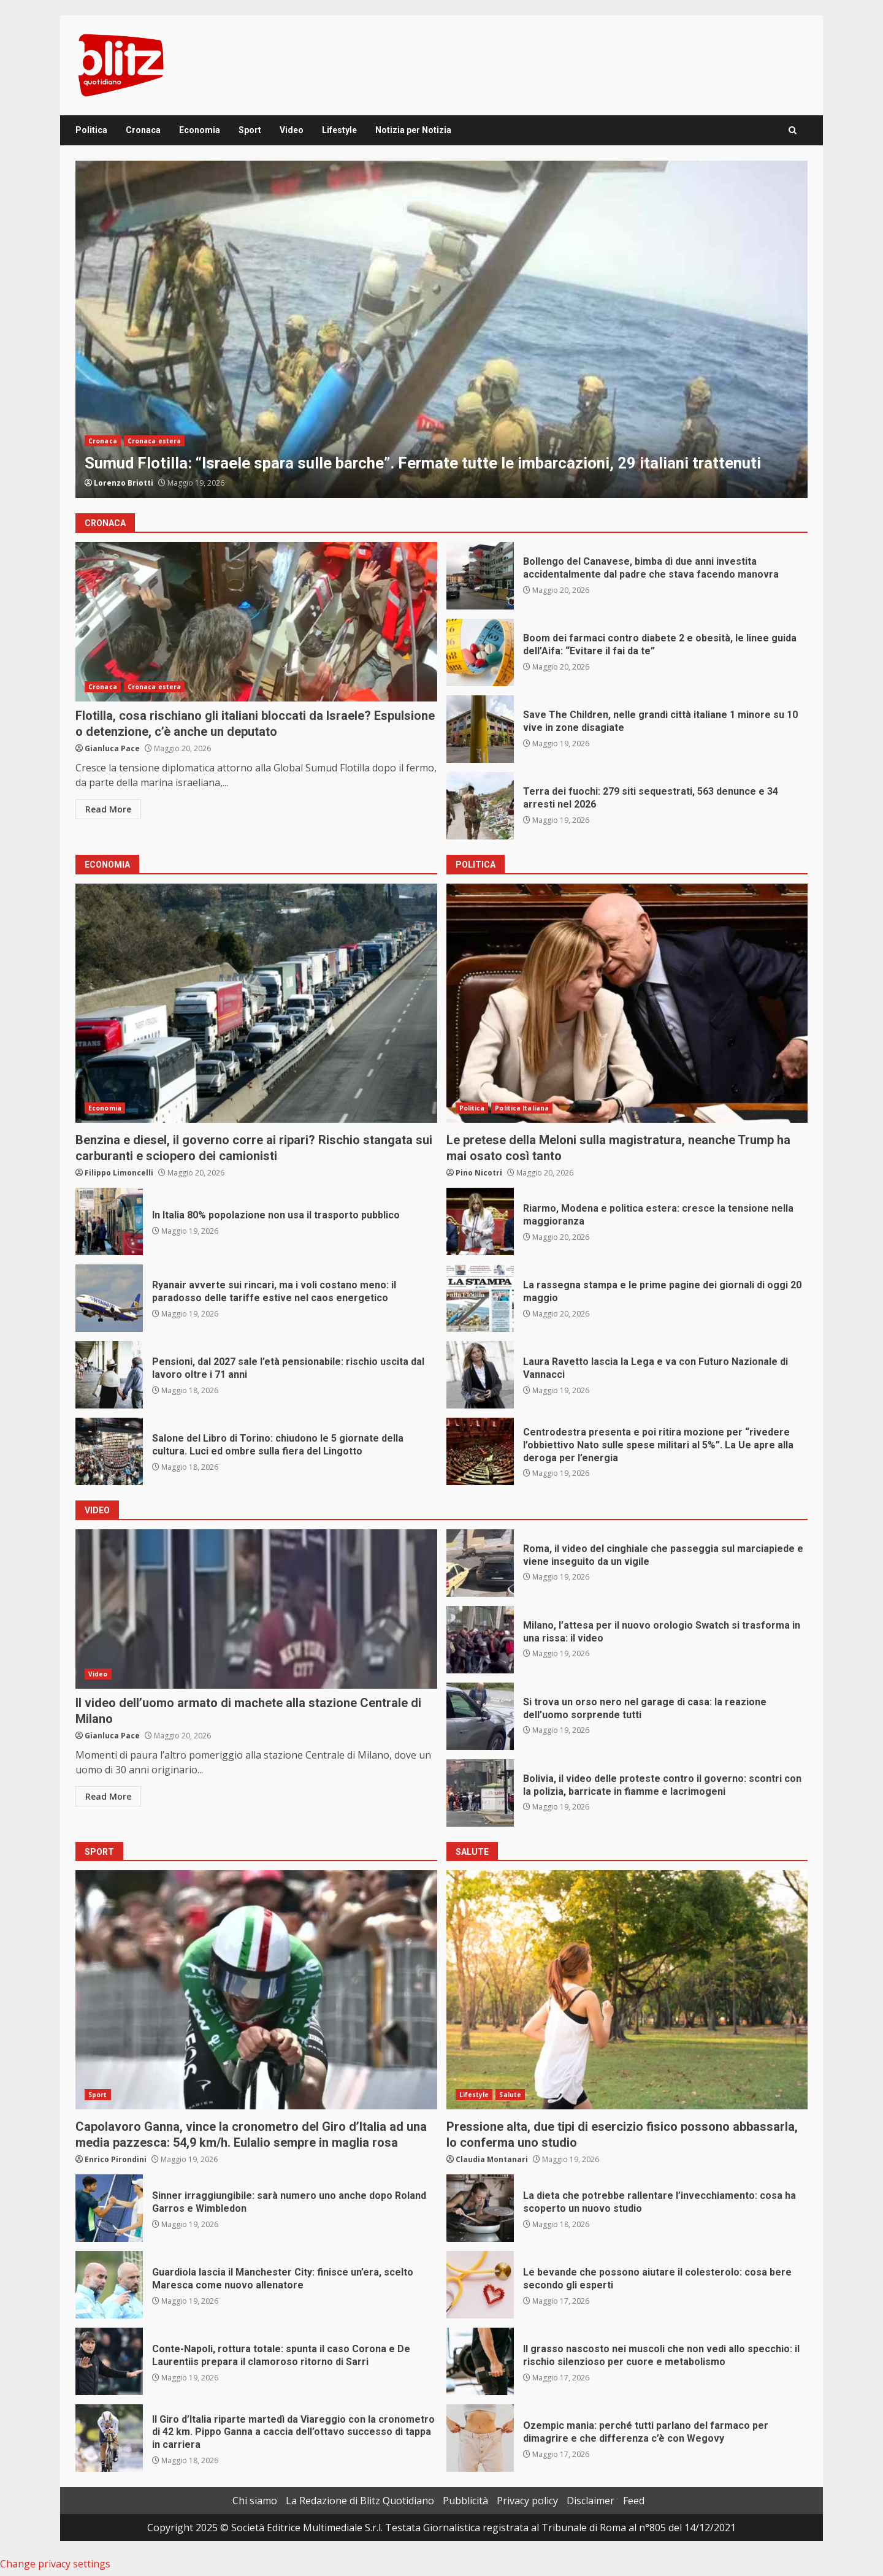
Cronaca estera (154, 441)
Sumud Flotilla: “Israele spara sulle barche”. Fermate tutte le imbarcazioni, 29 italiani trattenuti (441, 329)
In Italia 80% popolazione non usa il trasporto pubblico (109, 1221)
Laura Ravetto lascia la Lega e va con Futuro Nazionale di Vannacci (480, 1374)
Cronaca (143, 130)
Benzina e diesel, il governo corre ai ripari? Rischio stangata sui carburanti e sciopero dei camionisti (256, 1003)
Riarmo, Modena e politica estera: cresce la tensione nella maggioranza (480, 1221)
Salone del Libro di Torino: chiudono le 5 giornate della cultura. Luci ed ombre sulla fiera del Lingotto (109, 1451)
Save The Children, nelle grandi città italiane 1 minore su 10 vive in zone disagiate (480, 729)
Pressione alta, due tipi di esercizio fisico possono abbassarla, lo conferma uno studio (627, 1989)
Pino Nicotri (479, 1173)
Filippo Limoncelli (119, 1173)
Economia (199, 130)
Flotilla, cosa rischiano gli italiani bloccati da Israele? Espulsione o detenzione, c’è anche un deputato (256, 621)
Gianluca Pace (112, 748)
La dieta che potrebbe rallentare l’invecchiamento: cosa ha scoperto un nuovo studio (480, 2208)
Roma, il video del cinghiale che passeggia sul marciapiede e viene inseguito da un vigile (480, 1563)
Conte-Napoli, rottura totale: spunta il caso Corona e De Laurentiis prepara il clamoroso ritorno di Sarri (109, 2361)
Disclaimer (590, 2500)
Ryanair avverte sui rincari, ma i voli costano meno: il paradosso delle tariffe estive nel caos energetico (109, 1298)
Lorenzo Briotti (123, 483)
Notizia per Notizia (413, 130)
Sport (250, 130)
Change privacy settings (55, 2563)
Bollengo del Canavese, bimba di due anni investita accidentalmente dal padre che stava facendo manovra (480, 576)
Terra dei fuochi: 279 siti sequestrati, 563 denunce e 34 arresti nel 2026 (480, 805)
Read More (108, 809)
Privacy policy (527, 2500)
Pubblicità (465, 2500)
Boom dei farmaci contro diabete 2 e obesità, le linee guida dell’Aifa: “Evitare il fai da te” (480, 652)
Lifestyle (339, 130)
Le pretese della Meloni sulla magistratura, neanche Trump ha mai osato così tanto (627, 1003)
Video (292, 130)
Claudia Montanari (492, 2159)
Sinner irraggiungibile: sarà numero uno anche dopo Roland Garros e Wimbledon (109, 2208)
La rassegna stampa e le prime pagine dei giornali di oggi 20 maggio (480, 1298)
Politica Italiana (522, 1108)
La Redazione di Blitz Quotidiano (360, 2500)
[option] (441, 329)
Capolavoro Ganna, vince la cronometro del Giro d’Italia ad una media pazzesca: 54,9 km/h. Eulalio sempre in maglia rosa (256, 1989)
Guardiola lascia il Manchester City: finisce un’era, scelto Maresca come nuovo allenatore (109, 2284)
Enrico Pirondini (116, 2159)
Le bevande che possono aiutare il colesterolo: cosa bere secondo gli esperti (480, 2284)
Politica (91, 130)
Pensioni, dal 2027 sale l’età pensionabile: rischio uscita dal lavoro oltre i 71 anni (109, 1374)
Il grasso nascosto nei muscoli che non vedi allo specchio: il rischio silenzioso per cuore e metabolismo (480, 2361)
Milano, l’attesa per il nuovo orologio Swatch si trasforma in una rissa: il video (480, 1639)
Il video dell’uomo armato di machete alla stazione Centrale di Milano (256, 1609)
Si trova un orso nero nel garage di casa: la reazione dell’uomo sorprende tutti (480, 1716)
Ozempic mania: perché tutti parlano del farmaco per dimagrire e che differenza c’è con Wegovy (480, 2438)
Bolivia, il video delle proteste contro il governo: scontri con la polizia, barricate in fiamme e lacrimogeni (480, 1793)
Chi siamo (254, 2500)
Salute (510, 2094)
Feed (633, 2500)
